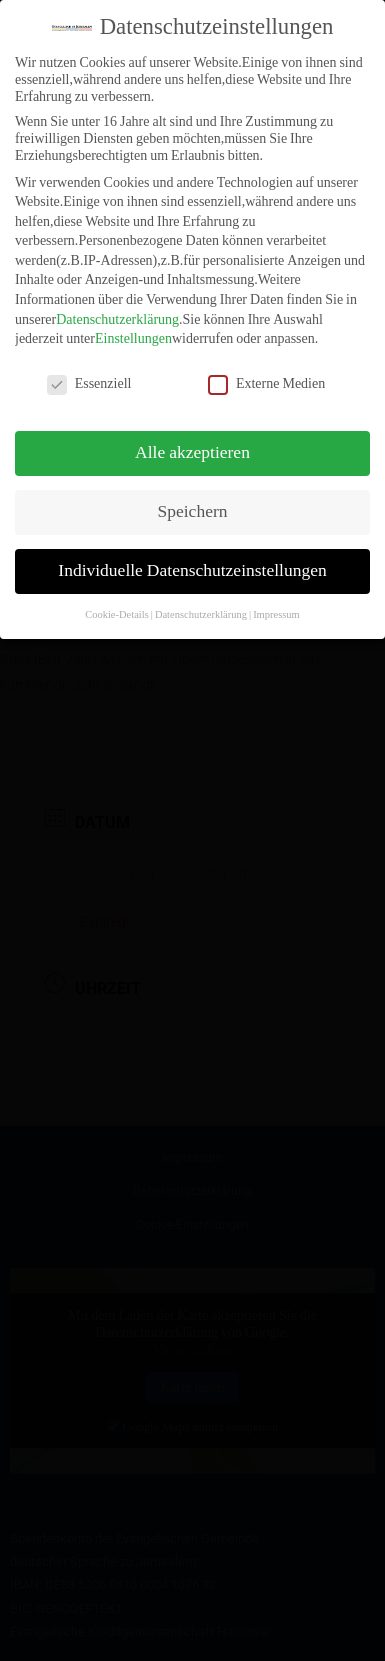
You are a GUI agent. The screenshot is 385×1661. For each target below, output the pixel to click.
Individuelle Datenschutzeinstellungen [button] (192, 566)
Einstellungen (133, 333)
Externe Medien (266, 378)
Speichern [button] (193, 507)
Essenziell (89, 378)
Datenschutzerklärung (117, 314)
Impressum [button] (276, 608)
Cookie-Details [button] (117, 608)
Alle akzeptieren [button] (192, 448)
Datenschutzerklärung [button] (201, 608)
